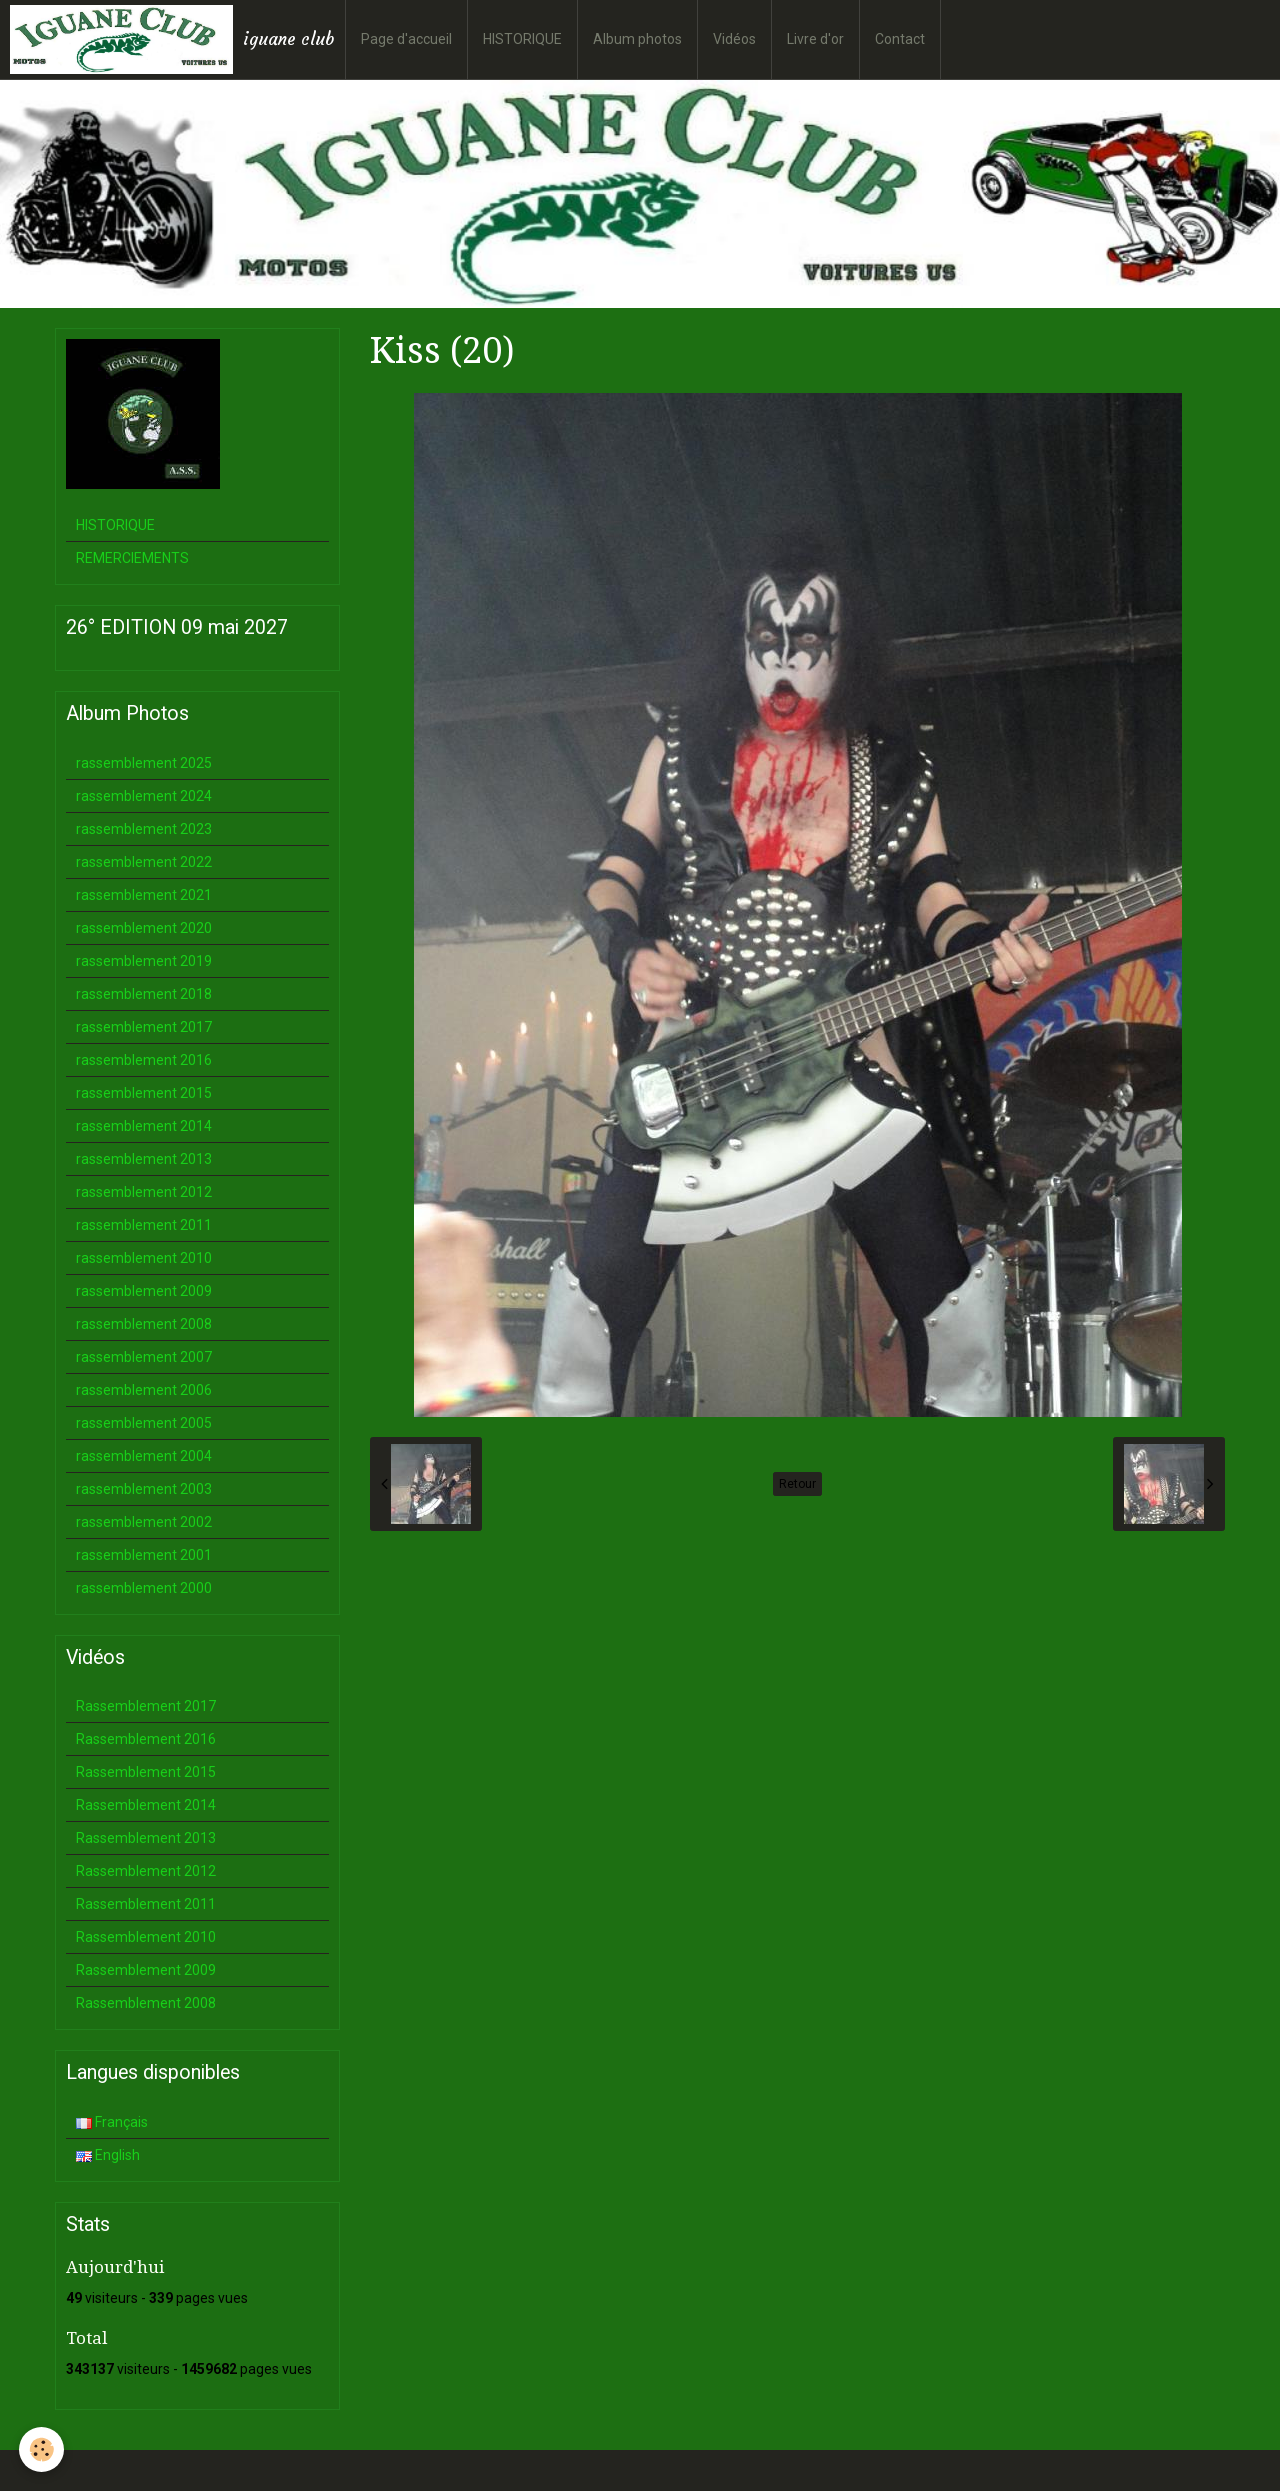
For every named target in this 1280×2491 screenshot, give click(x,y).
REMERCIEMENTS (132, 558)
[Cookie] (42, 2449)
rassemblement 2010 (144, 1258)
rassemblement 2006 (144, 1390)
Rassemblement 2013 (146, 1838)
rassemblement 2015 (144, 1093)
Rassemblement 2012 (146, 1871)
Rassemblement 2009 (146, 1970)
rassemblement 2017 (144, 1027)
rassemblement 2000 (144, 1588)
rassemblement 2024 (144, 796)
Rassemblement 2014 (146, 1805)
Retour (797, 1484)
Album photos (637, 39)
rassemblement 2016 (144, 1060)
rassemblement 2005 (144, 1423)
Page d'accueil (406, 39)
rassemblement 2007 (144, 1357)
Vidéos (734, 39)
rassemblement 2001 (144, 1555)
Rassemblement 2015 (146, 1772)
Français (112, 2122)
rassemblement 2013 (144, 1159)
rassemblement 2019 (144, 961)
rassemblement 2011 (144, 1225)
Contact (900, 39)
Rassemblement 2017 (146, 1706)
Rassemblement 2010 (146, 1937)
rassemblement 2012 (144, 1192)
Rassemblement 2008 (146, 2003)
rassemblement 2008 (144, 1324)
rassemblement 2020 (144, 928)
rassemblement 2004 (144, 1456)
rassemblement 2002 (144, 1522)
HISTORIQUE (522, 39)
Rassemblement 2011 (146, 1904)
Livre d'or (815, 39)
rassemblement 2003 (144, 1489)
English (108, 2155)
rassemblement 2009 (144, 1291)
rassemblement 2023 (144, 829)
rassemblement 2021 (144, 895)
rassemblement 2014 (144, 1126)
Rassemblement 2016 (146, 1739)
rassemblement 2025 (144, 763)
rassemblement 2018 (144, 994)
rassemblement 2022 (144, 862)
